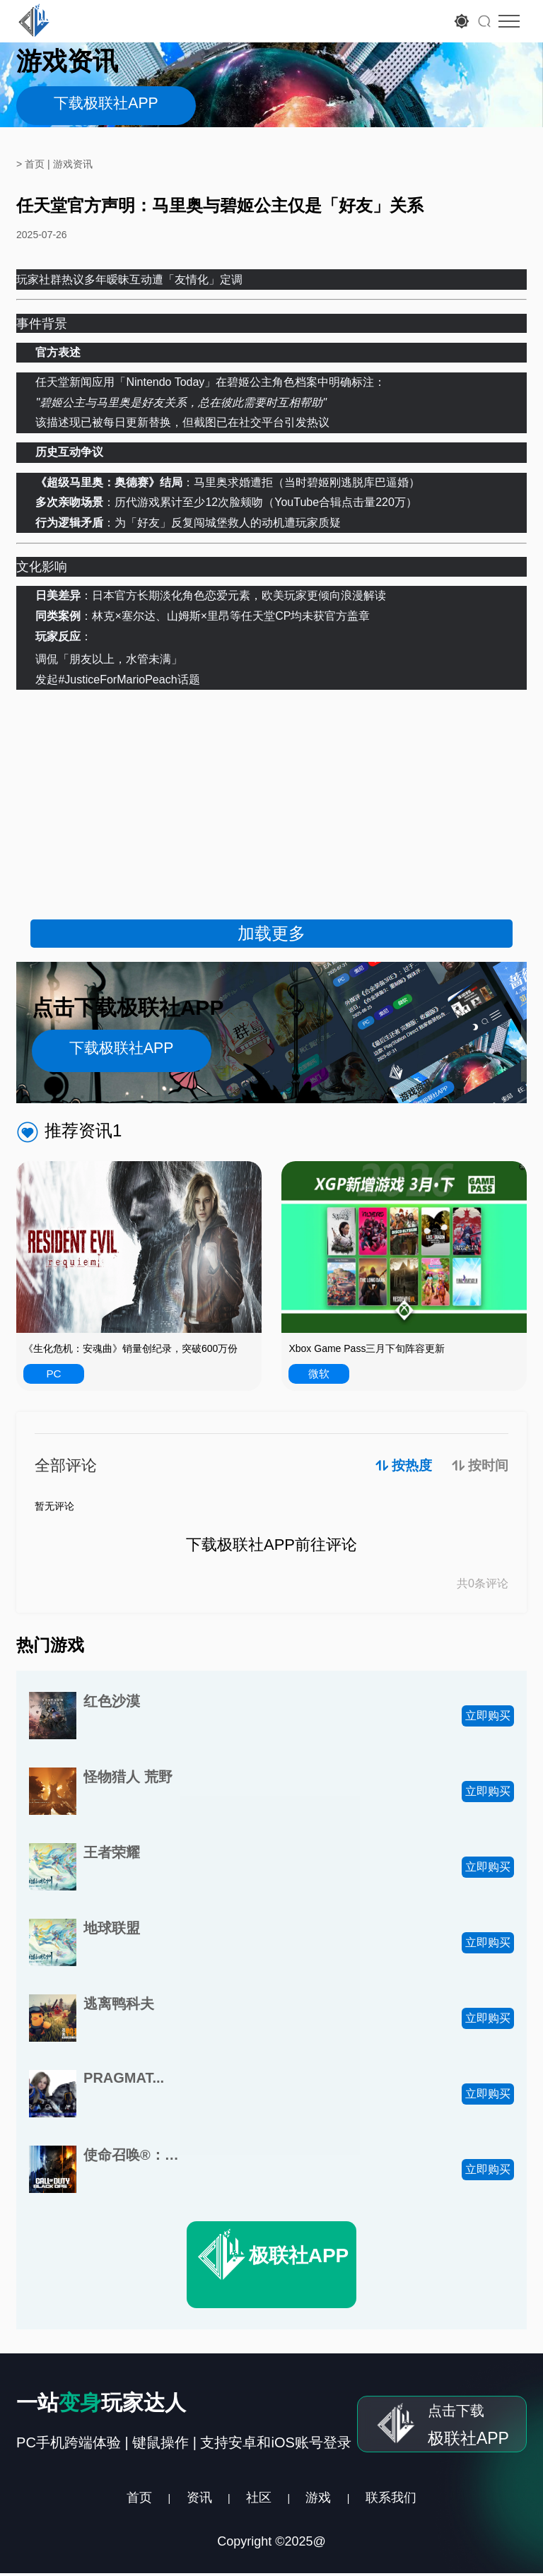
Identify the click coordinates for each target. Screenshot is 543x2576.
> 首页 (30, 164)
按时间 (487, 1466)
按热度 (403, 1466)
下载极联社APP (106, 105)
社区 (257, 2499)
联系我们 (418, 2499)
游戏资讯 (73, 164)
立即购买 (487, 1716)
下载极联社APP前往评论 (271, 1546)
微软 (319, 1374)
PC (54, 1374)
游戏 (331, 2499)
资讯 (184, 2499)
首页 (111, 2499)
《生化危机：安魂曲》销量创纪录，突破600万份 (130, 1348)
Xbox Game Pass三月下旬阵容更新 (366, 1348)
